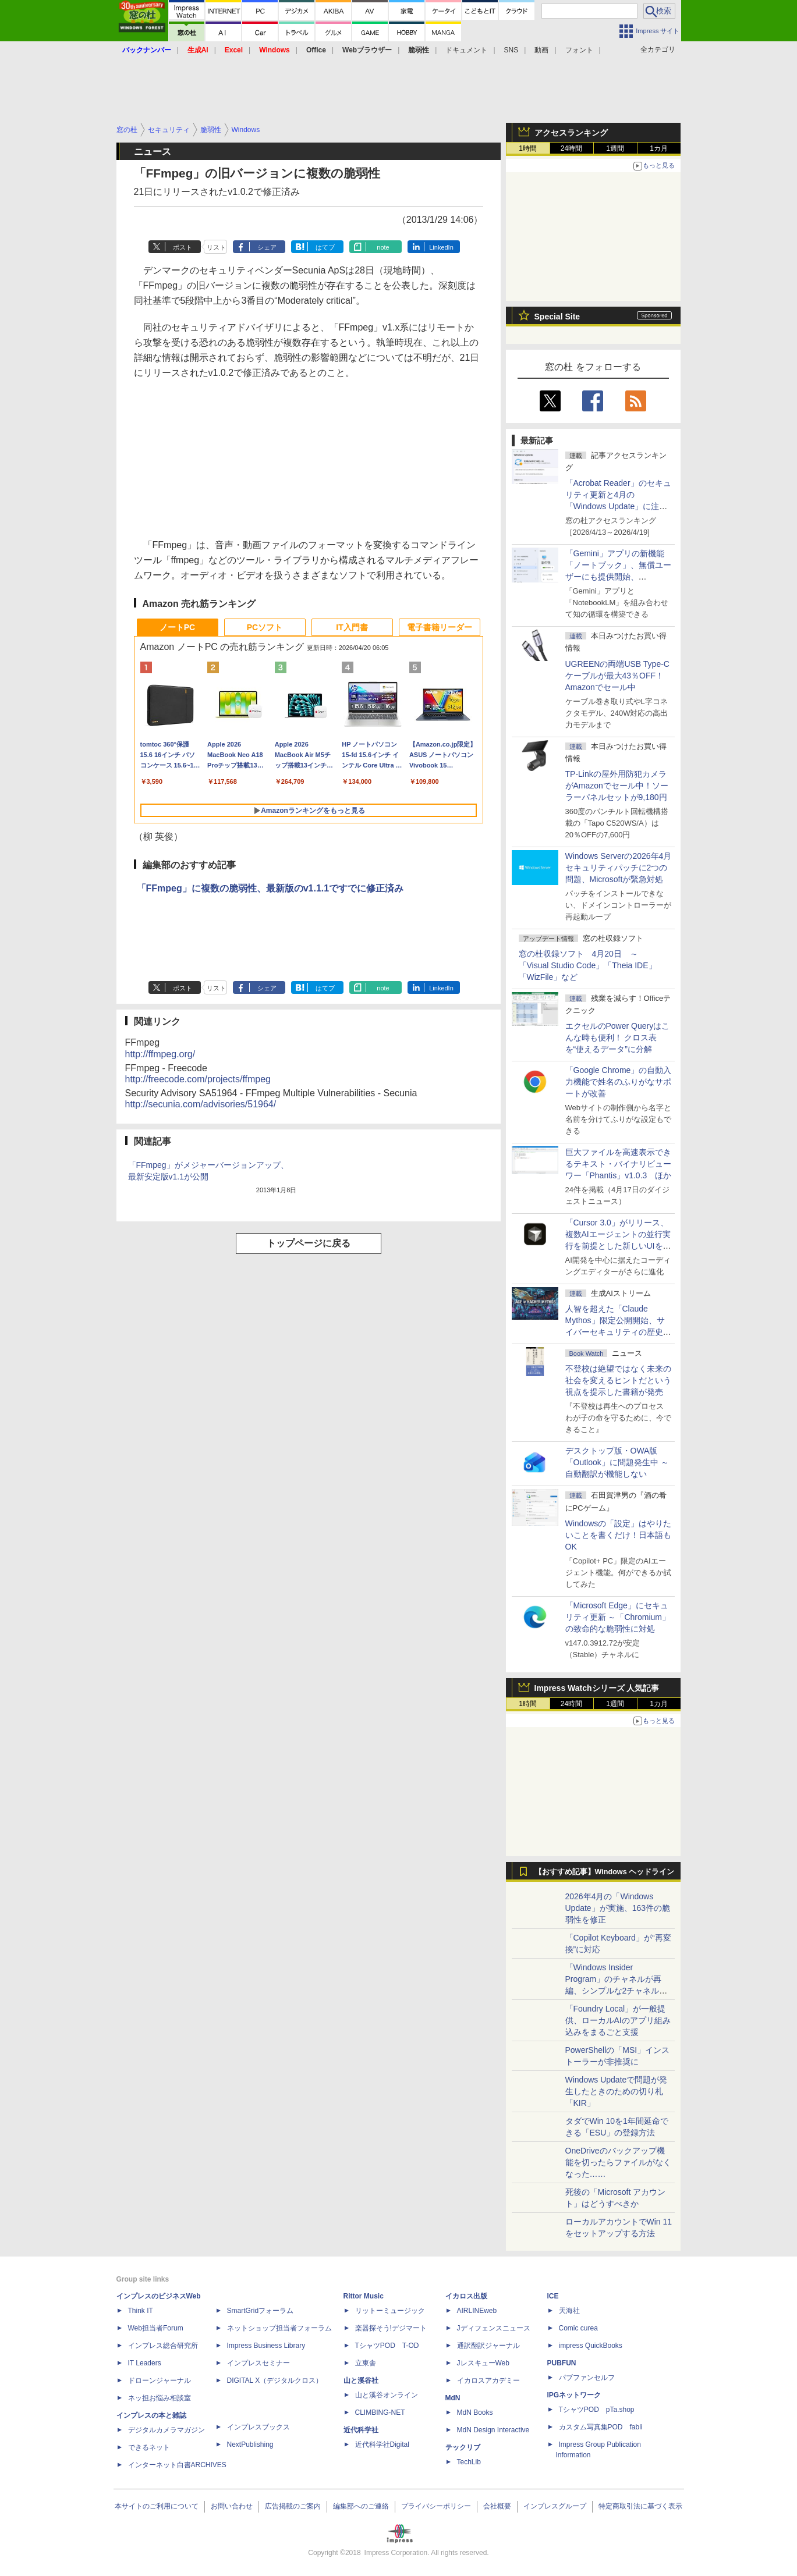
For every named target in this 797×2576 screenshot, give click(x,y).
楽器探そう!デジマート (391, 2328)
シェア (267, 247)
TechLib (469, 2462)
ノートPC (177, 627)
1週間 (615, 148)
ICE (553, 2296)
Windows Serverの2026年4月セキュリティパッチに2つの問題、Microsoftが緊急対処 (618, 867)
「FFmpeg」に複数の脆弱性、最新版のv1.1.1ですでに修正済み (270, 888)
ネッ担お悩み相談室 (159, 2398)
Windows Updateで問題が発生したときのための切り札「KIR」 (616, 2091)
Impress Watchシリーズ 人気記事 (597, 1688)
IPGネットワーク (574, 2395)
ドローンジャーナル (159, 2380)
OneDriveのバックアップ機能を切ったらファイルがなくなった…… (618, 2162)
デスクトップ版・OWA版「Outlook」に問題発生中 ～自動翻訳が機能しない (617, 1462)
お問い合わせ (232, 2506)
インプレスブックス (258, 2427)
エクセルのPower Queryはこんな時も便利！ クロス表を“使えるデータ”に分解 (617, 1037)
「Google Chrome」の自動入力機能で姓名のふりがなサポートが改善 (618, 1081)
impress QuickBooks (590, 2346)
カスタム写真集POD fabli (601, 2427)
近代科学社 (360, 2430)
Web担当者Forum (155, 2328)
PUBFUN (561, 2363)
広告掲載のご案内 (293, 2506)
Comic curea (578, 2328)
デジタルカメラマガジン (166, 2430)
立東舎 (365, 2363)
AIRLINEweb (477, 2311)
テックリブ (462, 2447)
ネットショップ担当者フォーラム (279, 2328)
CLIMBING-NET (380, 2412)
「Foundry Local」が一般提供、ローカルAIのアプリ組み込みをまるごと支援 (618, 2020)
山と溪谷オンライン (386, 2395)
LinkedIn (441, 247)
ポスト (182, 247)
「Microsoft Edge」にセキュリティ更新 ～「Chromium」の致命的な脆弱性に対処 (617, 1617)
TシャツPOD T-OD (387, 2346)
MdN (453, 2398)
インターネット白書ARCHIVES (177, 2465)
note (383, 247)
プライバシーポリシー (436, 2506)
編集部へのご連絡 (361, 2506)
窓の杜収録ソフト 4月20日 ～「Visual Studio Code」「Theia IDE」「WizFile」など (588, 965)
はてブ (325, 247)
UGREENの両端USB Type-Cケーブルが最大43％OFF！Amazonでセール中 (617, 675)
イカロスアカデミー (488, 2380)
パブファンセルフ (587, 2378)
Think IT (140, 2311)
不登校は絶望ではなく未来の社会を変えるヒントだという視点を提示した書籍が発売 (618, 1380)
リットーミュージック (390, 2311)
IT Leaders (144, 2363)
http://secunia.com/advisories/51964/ (201, 1104)
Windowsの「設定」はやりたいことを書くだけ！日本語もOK (618, 1535)
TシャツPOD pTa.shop (597, 2410)
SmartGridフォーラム (260, 2311)
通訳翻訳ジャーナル (488, 2346)
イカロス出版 (466, 2296)
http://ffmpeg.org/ (160, 1054)
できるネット (149, 2447)
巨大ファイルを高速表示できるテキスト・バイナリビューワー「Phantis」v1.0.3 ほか (618, 1163)
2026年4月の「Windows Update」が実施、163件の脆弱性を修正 (618, 1908)
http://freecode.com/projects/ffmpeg (198, 1079)
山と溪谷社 (360, 2380)
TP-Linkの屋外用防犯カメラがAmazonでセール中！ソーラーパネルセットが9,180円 (616, 785)
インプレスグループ (554, 2506)
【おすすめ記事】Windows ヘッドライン (604, 1872)
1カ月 (659, 148)
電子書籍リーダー (439, 627)
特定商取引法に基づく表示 (640, 2506)
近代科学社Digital (382, 2444)
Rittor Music (363, 2296)
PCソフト (264, 627)
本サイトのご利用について (157, 2506)
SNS (511, 50)
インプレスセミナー (258, 2363)
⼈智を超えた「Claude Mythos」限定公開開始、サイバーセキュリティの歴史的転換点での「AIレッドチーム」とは (618, 1332)
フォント (579, 50)
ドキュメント (466, 50)
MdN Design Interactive (493, 2430)
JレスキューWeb (483, 2363)
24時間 (571, 148)
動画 (541, 50)
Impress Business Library (266, 2346)
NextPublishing (250, 2444)
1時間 (528, 148)
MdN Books (475, 2412)
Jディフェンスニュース (493, 2328)
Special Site (557, 316)
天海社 (569, 2311)
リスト (216, 247)
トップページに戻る (308, 1243)
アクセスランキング (571, 132)
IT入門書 (351, 627)
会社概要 (497, 2506)
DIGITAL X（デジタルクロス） (275, 2380)
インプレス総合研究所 (163, 2346)
